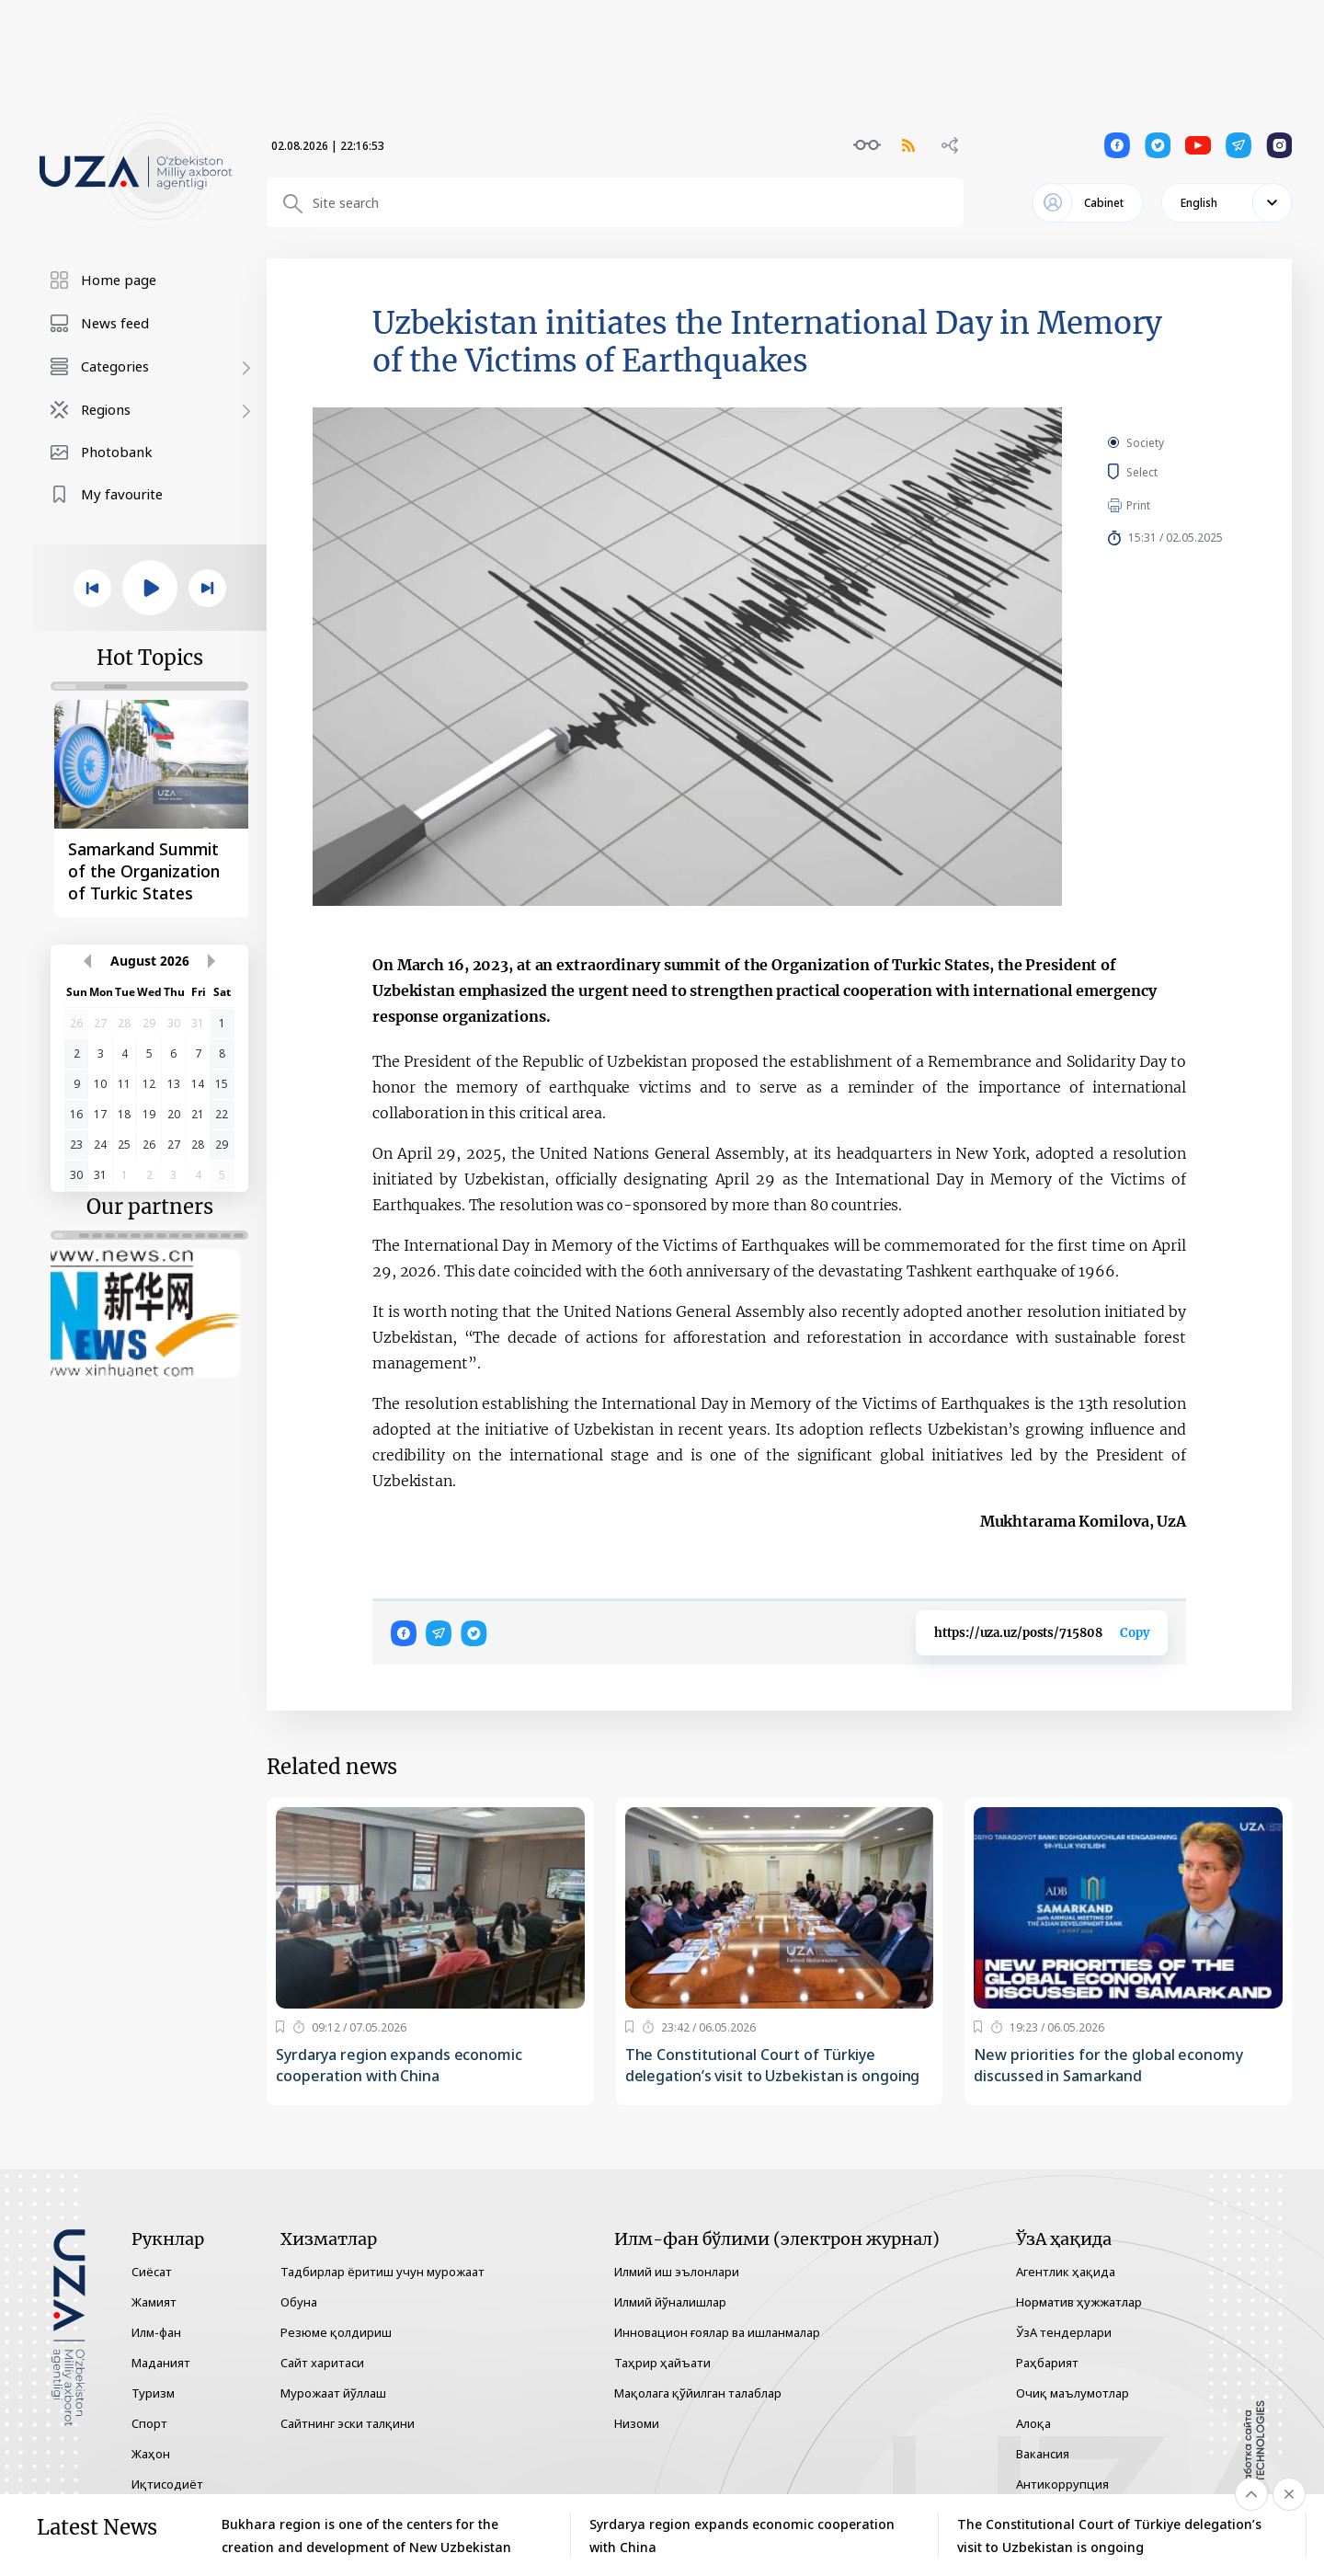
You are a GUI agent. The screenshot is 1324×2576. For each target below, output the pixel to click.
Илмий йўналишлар (670, 2302)
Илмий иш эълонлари (676, 2271)
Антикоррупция (1062, 2484)
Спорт (149, 2423)
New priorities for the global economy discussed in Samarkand (1108, 2065)
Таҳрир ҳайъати (662, 2362)
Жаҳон (150, 2453)
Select (1162, 472)
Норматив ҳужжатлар (1079, 2302)
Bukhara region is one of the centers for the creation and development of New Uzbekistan (366, 2535)
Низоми (636, 2423)
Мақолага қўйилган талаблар (698, 2393)
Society (1145, 443)
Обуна (298, 2302)
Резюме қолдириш (336, 2332)
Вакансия (1042, 2453)
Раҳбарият (1047, 2362)
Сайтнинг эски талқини (347, 2423)
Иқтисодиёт (167, 2484)
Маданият (160, 2362)
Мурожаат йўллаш (333, 2393)
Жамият (154, 2302)
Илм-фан (156, 2332)
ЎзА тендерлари (1064, 2332)
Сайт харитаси (322, 2362)
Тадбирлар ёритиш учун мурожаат (382, 2271)
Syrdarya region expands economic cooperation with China (399, 2065)
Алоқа (1033, 2423)
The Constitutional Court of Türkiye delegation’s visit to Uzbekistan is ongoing (772, 2065)
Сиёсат (151, 2271)
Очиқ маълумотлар (1072, 2393)
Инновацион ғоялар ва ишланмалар (717, 2332)
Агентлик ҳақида (1065, 2271)
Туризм (153, 2393)
